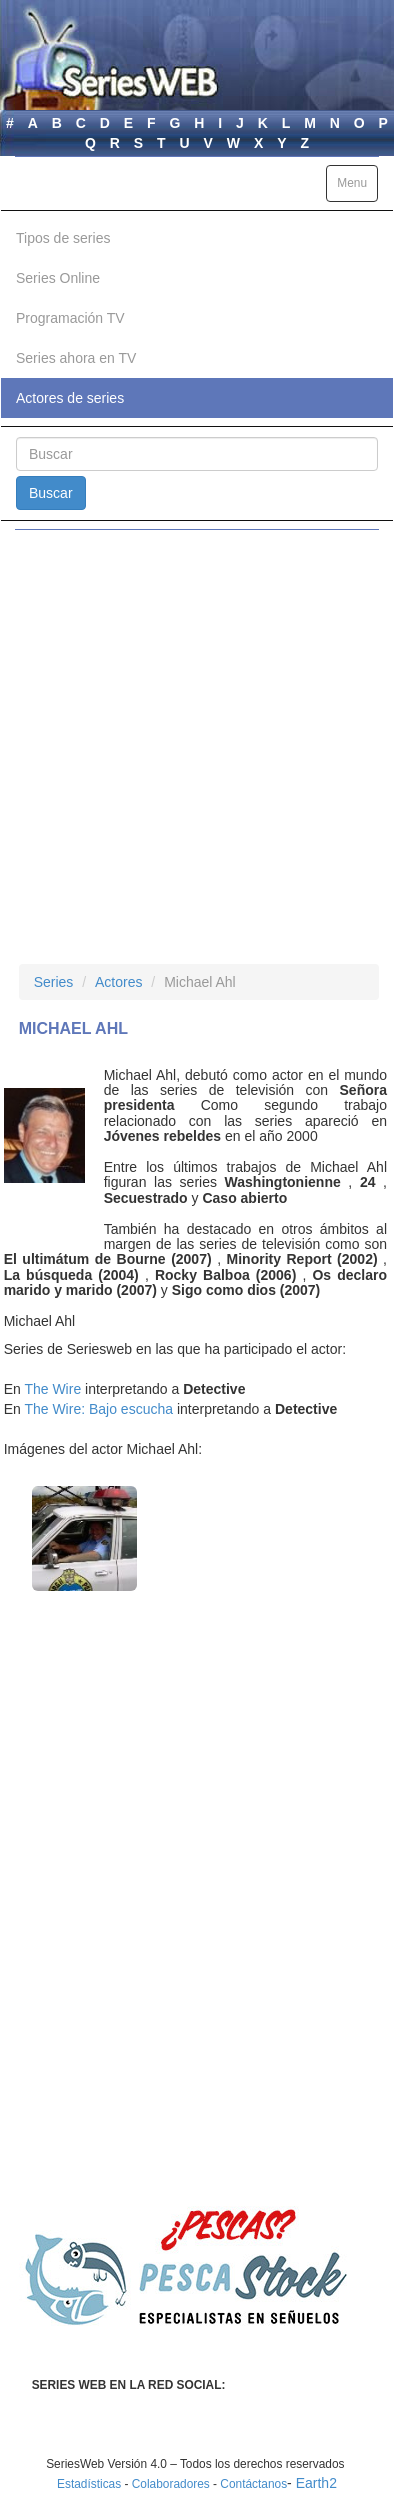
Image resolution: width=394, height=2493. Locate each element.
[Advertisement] (197, 747)
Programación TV (70, 318)
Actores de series (70, 398)
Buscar (51, 493)
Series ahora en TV (76, 358)
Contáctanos (253, 2484)
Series (54, 982)
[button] (84, 1538)
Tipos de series (63, 238)
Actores (118, 982)
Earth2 (316, 2483)
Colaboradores (171, 2484)
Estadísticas (89, 2484)
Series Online (58, 278)
